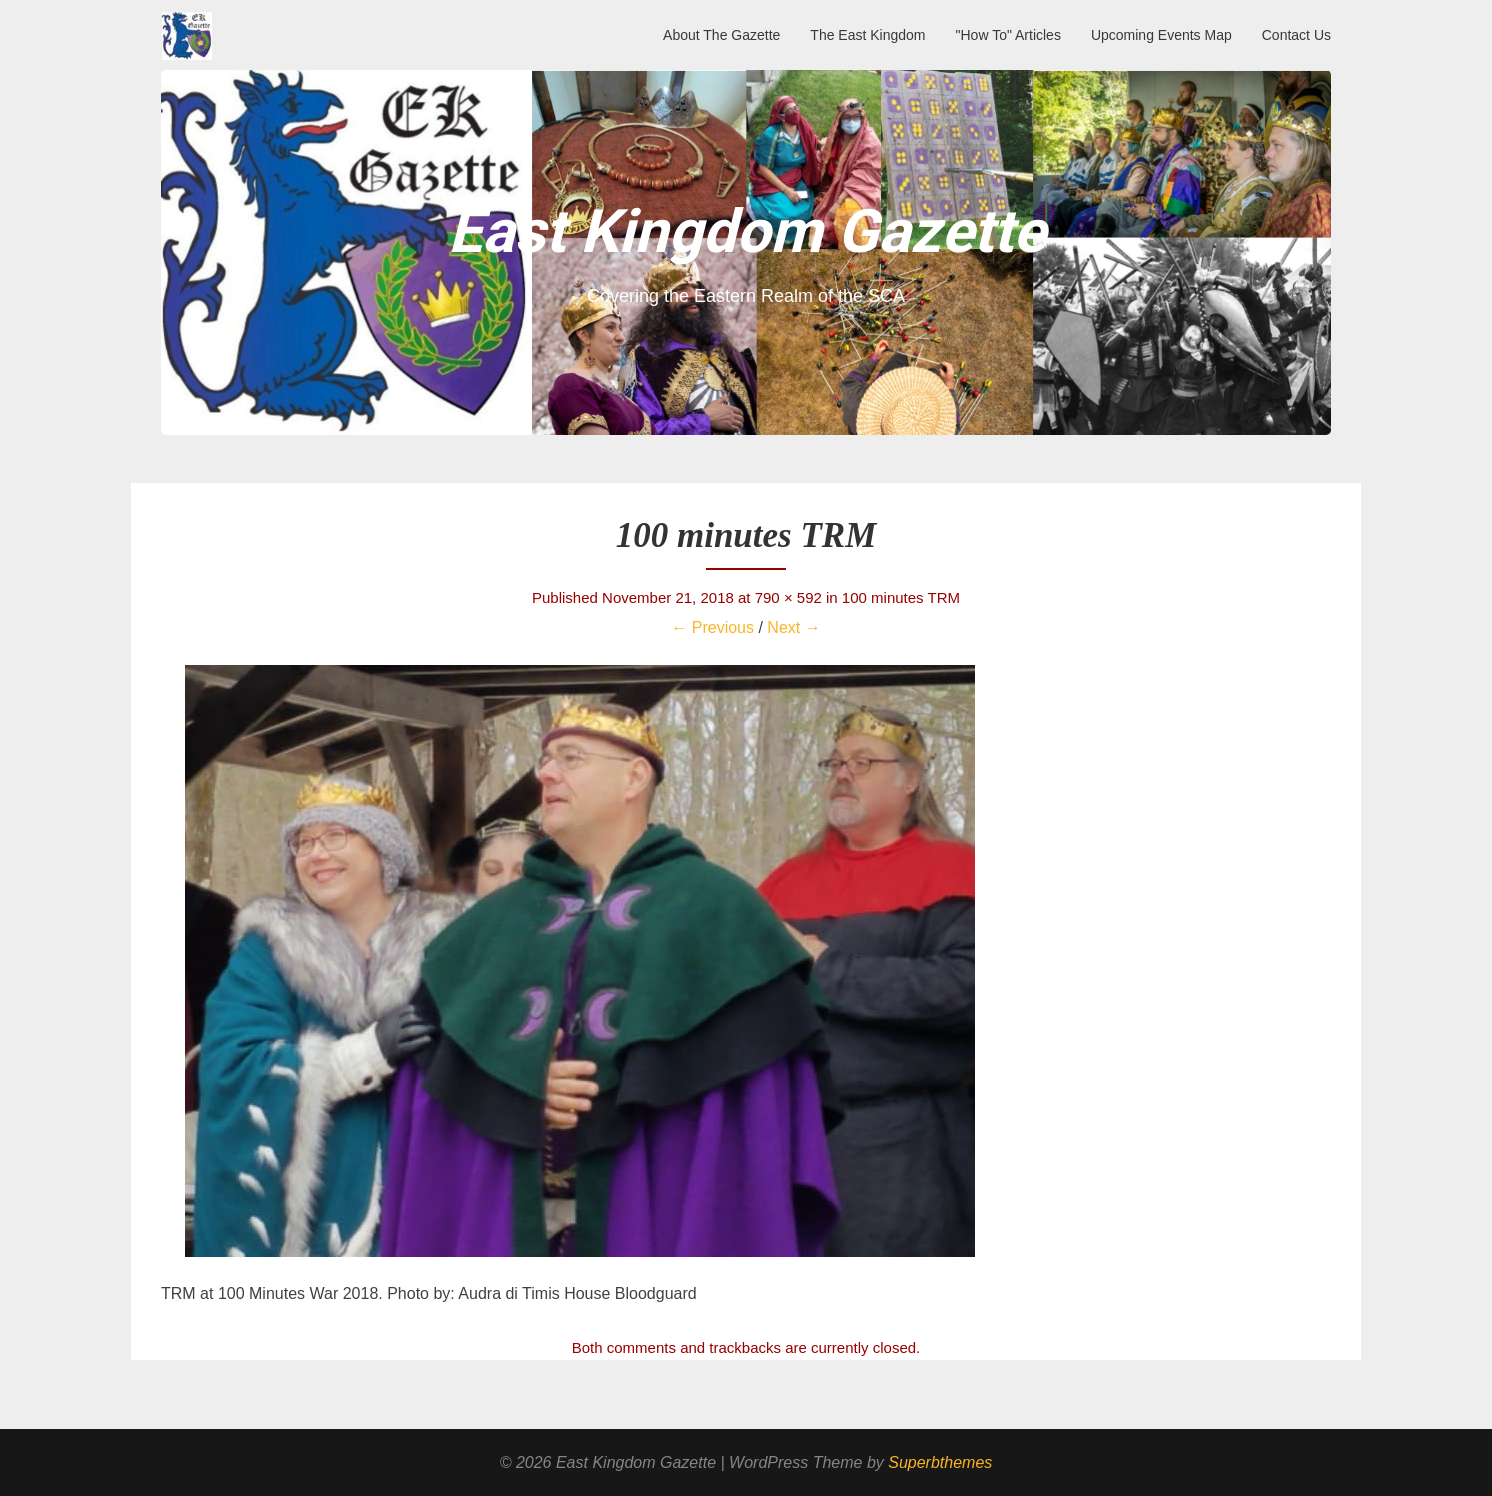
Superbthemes (940, 1462)
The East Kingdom (867, 35)
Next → (793, 627)
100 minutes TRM (901, 597)
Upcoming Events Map (1161, 35)
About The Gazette (721, 35)
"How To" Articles (1008, 35)
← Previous (712, 627)
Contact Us (1296, 35)
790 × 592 (788, 597)
